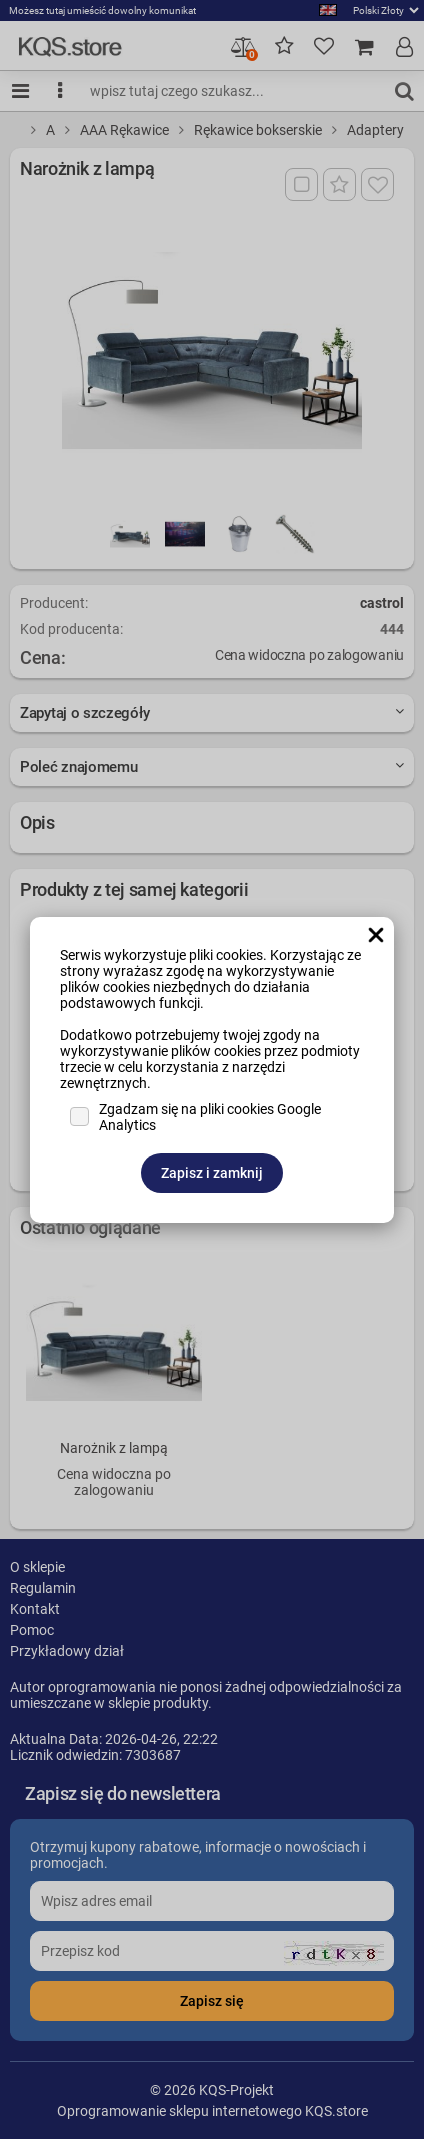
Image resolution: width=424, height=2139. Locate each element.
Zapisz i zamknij (212, 1173)
